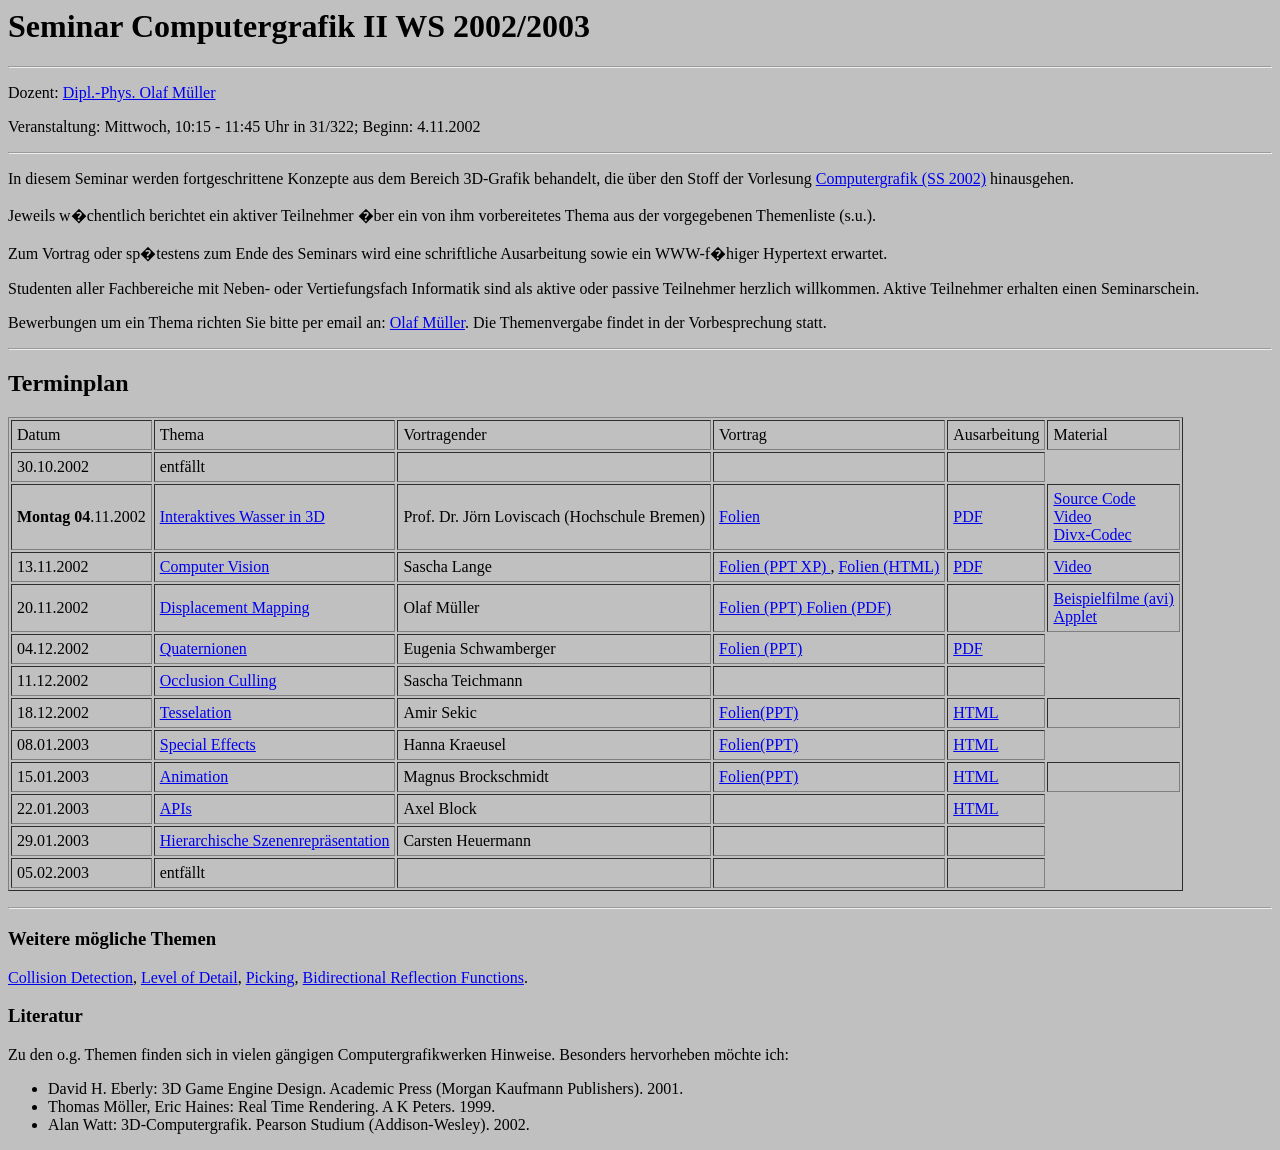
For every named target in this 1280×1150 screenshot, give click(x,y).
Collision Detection (70, 977)
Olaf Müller (427, 322)
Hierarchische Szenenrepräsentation (275, 840)
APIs (176, 808)
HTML (975, 712)
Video (1072, 516)
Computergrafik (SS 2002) (901, 178)
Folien (739, 516)
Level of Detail (189, 977)
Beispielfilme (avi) (1113, 598)
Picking (270, 977)
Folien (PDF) (848, 607)
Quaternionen (203, 648)
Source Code (1094, 498)
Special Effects (208, 744)
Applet (1075, 616)
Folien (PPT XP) (774, 566)
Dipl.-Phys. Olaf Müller (139, 92)
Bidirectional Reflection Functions (413, 977)
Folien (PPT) (762, 607)
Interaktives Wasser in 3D (242, 516)
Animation (194, 776)
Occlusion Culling (218, 680)
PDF (967, 516)
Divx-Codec (1092, 534)
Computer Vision (214, 566)
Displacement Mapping (235, 607)
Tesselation (196, 712)
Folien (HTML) (888, 566)
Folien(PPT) (758, 712)
